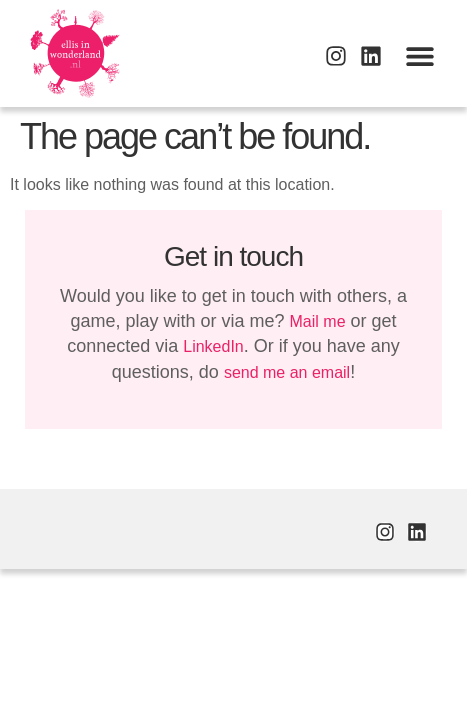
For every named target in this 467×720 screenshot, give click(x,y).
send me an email (287, 372)
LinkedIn (213, 346)
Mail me (318, 321)
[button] (419, 55)
